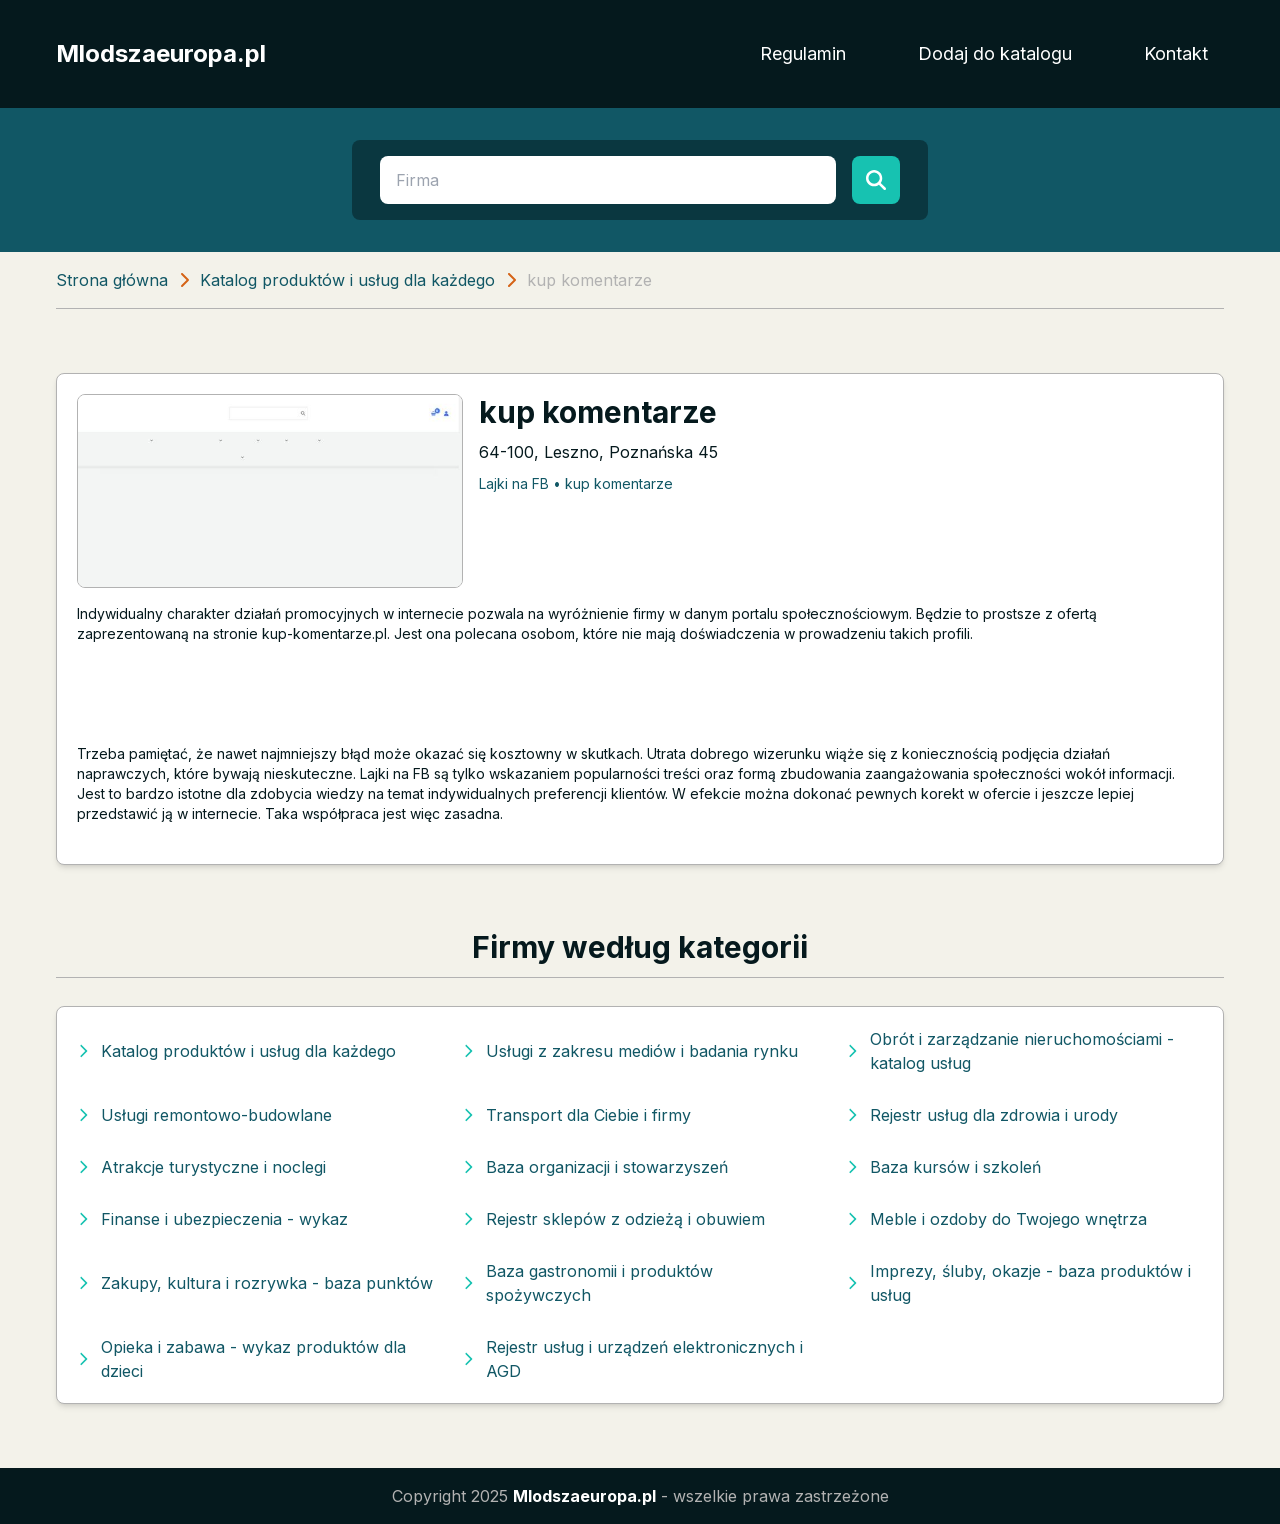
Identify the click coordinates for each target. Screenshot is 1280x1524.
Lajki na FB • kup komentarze (576, 483)
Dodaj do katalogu (995, 53)
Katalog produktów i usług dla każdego (347, 280)
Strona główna (112, 280)
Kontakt (1176, 53)
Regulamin (803, 53)
